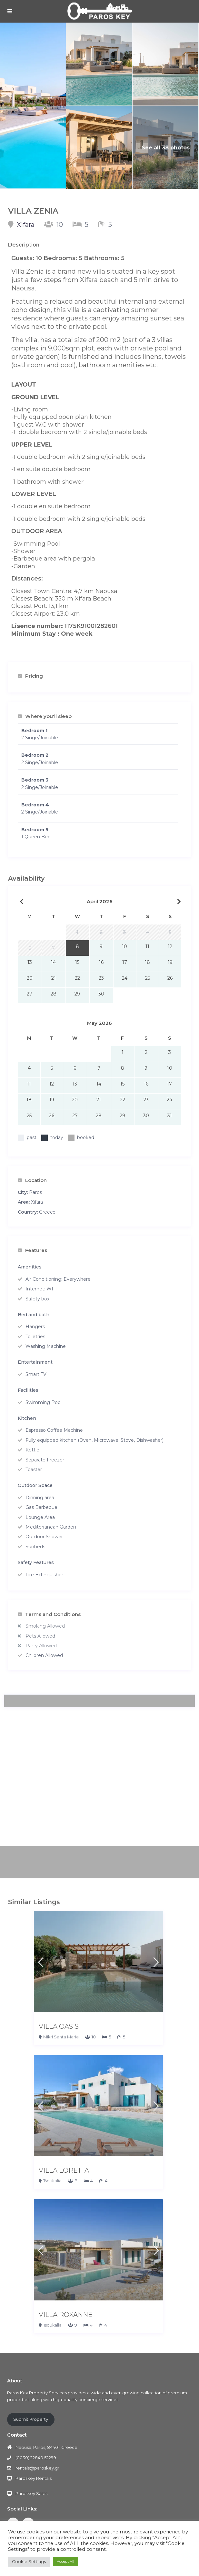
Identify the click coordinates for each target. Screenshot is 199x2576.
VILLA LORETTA (64, 2170)
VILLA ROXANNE (66, 2314)
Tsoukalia (52, 2180)
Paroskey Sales (31, 2493)
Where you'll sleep (45, 716)
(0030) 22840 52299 (35, 2457)
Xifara (26, 224)
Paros (35, 1192)
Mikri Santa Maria (61, 2036)
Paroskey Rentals (33, 2478)
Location (32, 1180)
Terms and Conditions (49, 1614)
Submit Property (30, 2419)
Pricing (30, 676)
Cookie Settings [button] (29, 2561)
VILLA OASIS (59, 2026)
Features (32, 1250)
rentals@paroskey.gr (37, 2467)
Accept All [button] (65, 2561)
